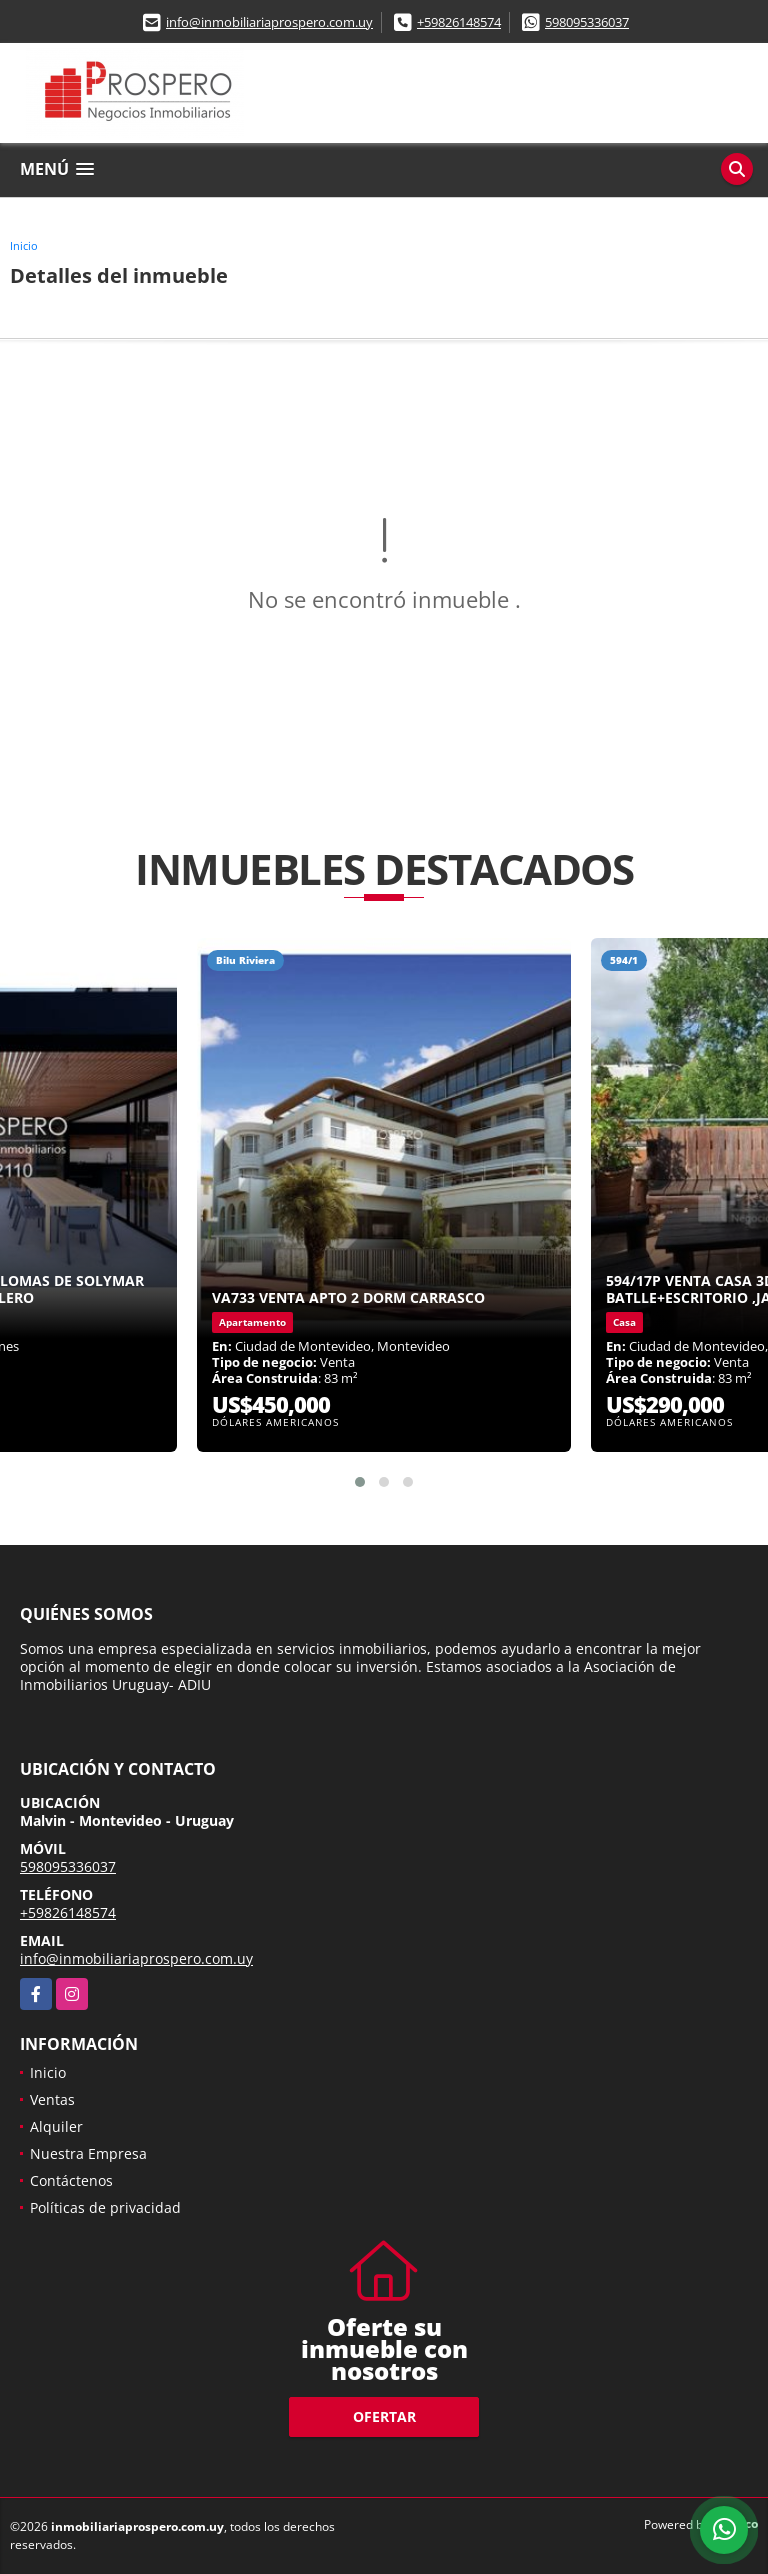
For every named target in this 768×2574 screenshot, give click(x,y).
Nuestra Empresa (88, 2153)
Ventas (52, 2099)
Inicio (24, 245)
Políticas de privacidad (105, 2207)
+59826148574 (459, 22)
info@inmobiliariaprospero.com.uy (269, 22)
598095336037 (587, 22)
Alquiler (56, 2126)
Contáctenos (71, 2180)
